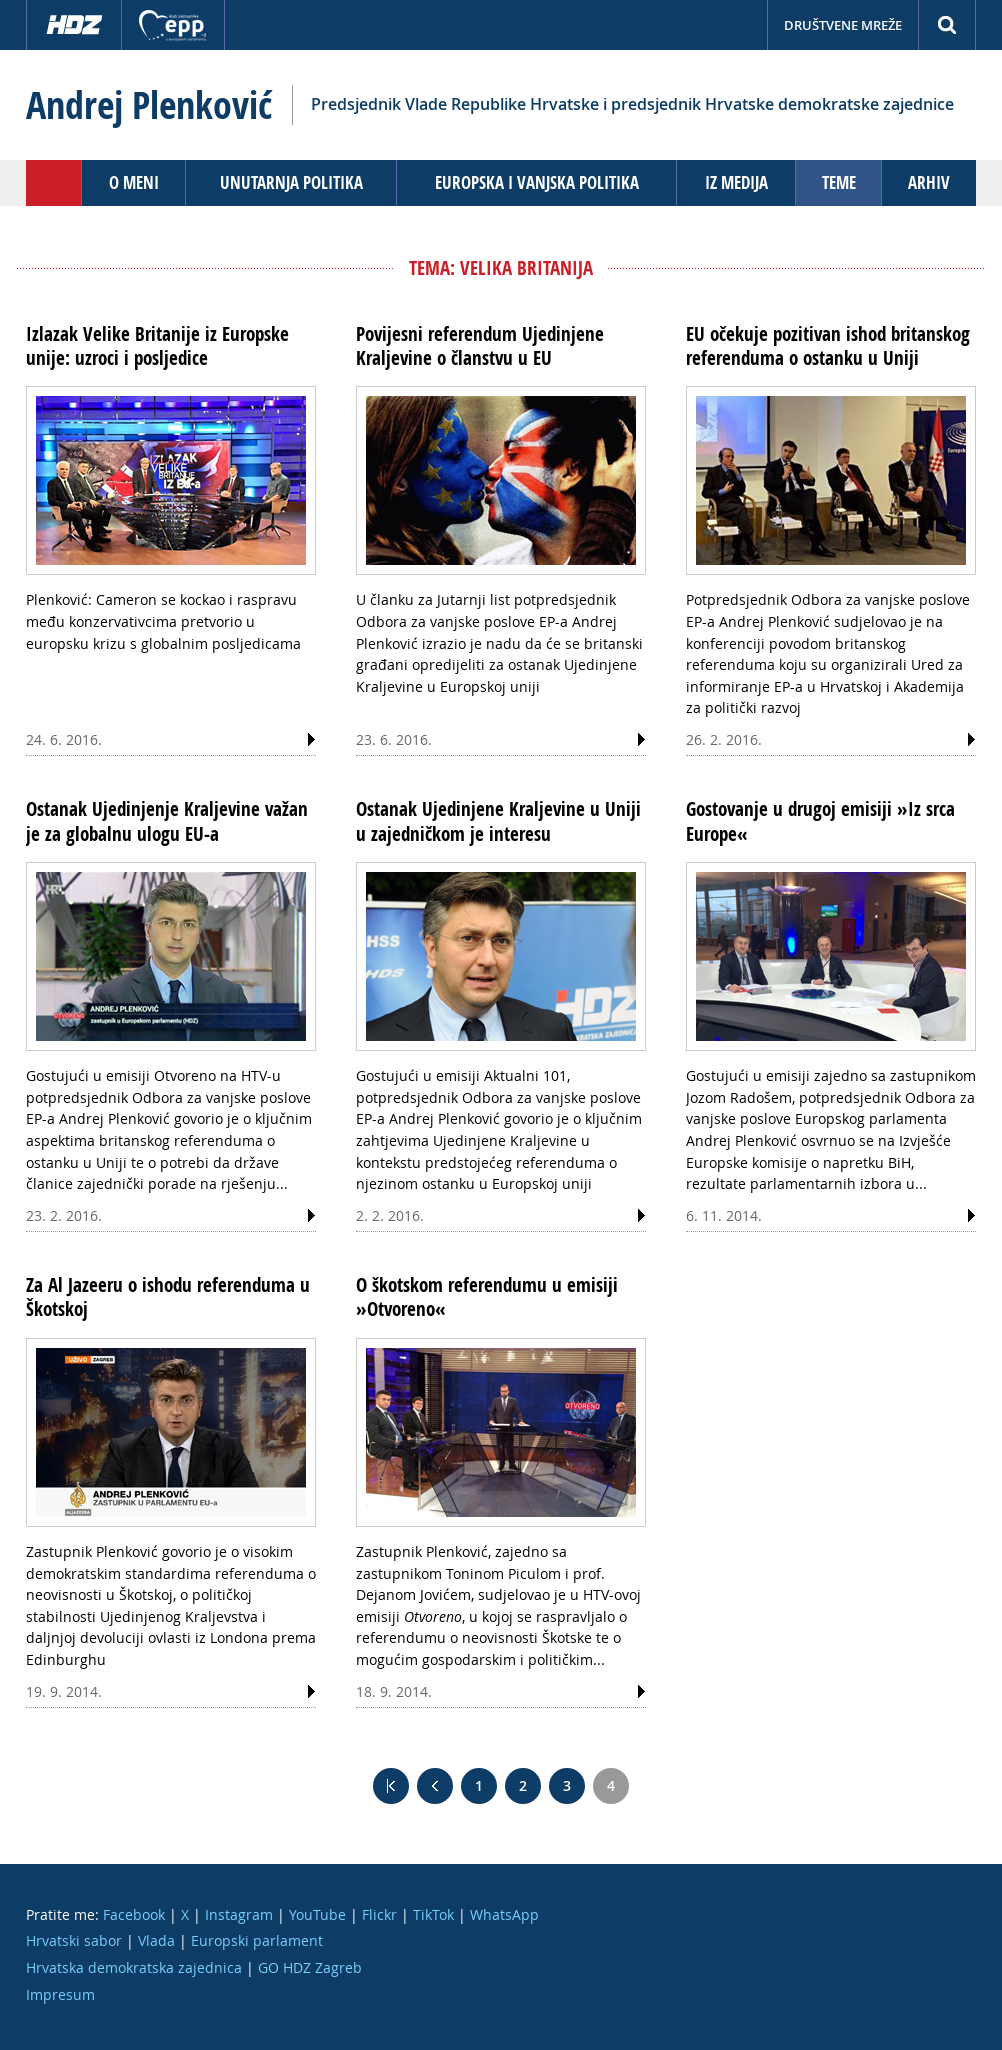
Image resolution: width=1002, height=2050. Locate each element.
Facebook (134, 1914)
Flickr (379, 1914)
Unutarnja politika (291, 182)
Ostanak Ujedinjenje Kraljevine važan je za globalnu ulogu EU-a (167, 821)
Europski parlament (257, 1940)
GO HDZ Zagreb (310, 1967)
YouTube (317, 1914)
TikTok (433, 1914)
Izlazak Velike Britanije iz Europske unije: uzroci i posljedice (157, 346)
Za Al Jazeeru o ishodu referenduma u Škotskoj (168, 1297)
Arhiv (929, 182)
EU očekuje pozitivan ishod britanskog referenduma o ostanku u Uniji (828, 346)
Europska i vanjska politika (537, 182)
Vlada (156, 1940)
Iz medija (736, 182)
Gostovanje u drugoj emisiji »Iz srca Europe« (820, 821)
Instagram (239, 1914)
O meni (134, 182)
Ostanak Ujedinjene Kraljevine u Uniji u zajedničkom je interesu (498, 821)
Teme (839, 182)
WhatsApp (504, 1914)
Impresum (60, 1994)
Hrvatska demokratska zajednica (134, 1967)
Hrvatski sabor (74, 1940)
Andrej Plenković (149, 105)
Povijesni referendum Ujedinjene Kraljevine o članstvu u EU (480, 346)
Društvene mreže (843, 25)
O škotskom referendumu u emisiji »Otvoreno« (487, 1297)
